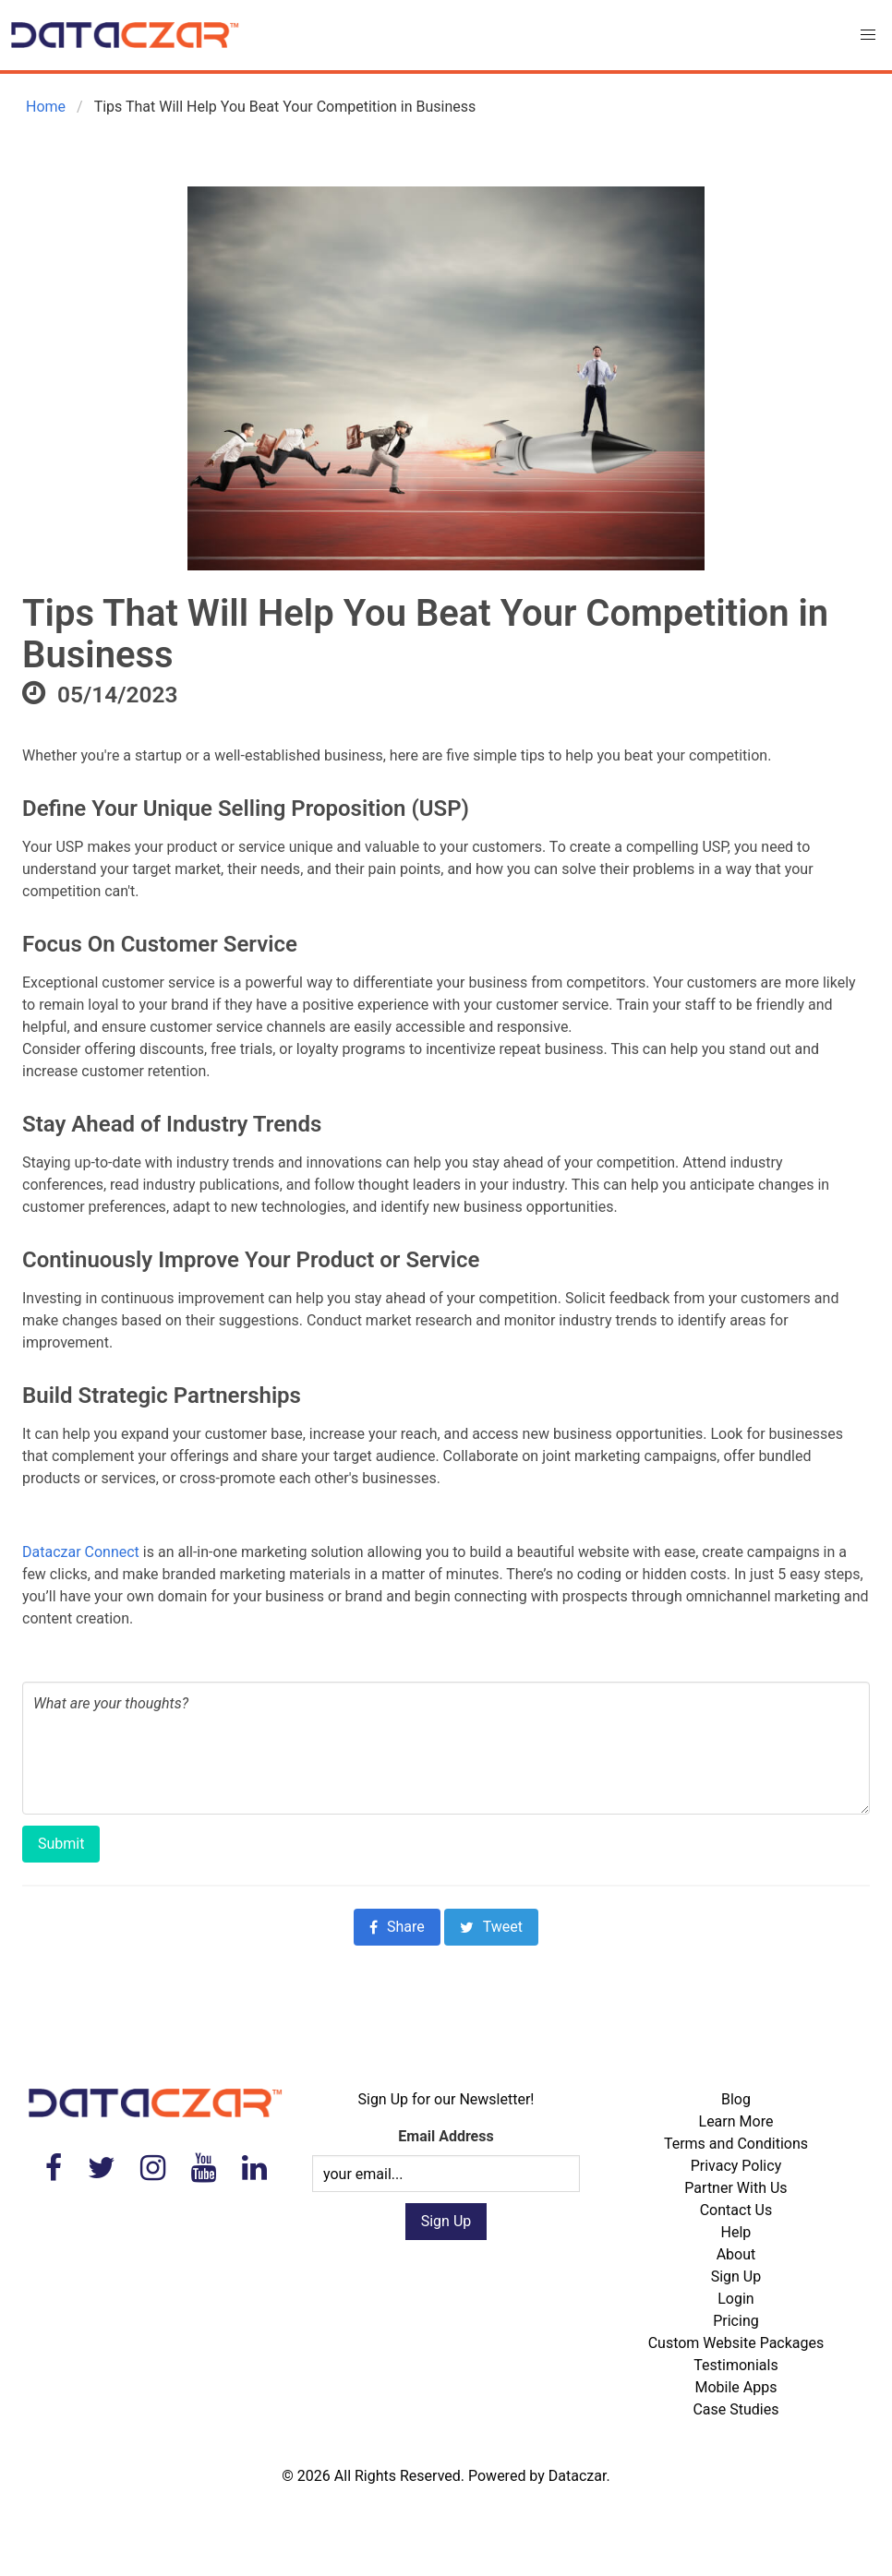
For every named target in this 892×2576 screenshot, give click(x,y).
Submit (61, 1843)
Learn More (736, 2121)
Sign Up (736, 2276)
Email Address (445, 2136)
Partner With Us (735, 2188)
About (736, 2254)
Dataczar (577, 2476)
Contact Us (736, 2210)
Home (44, 106)
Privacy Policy (736, 2166)
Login (735, 2298)
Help (736, 2232)
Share (397, 1926)
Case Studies (735, 2409)
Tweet (491, 1926)
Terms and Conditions (736, 2143)
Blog (736, 2099)
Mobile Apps (735, 2387)
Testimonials (735, 2365)
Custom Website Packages (736, 2343)
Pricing (736, 2321)
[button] (868, 35)
